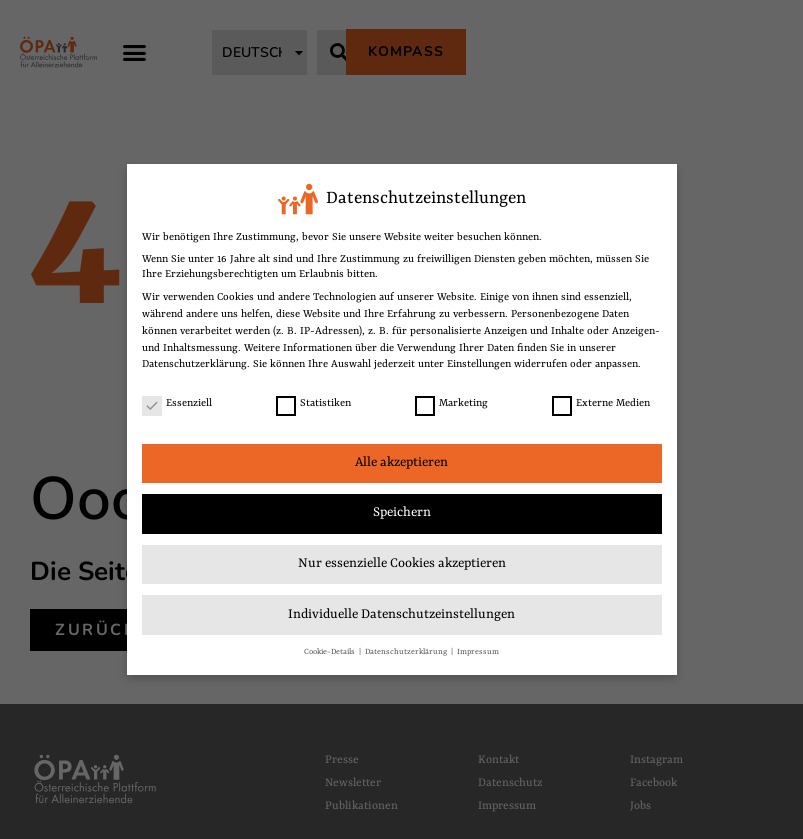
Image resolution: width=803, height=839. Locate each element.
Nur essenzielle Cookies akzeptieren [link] (402, 563)
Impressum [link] (478, 651)
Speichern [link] (402, 512)
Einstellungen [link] (479, 364)
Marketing (451, 403)
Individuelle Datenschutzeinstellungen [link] (401, 614)
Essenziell (177, 403)
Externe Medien (601, 403)
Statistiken (313, 403)
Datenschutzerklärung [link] (194, 364)
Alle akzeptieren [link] (401, 462)
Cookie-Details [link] (330, 651)
